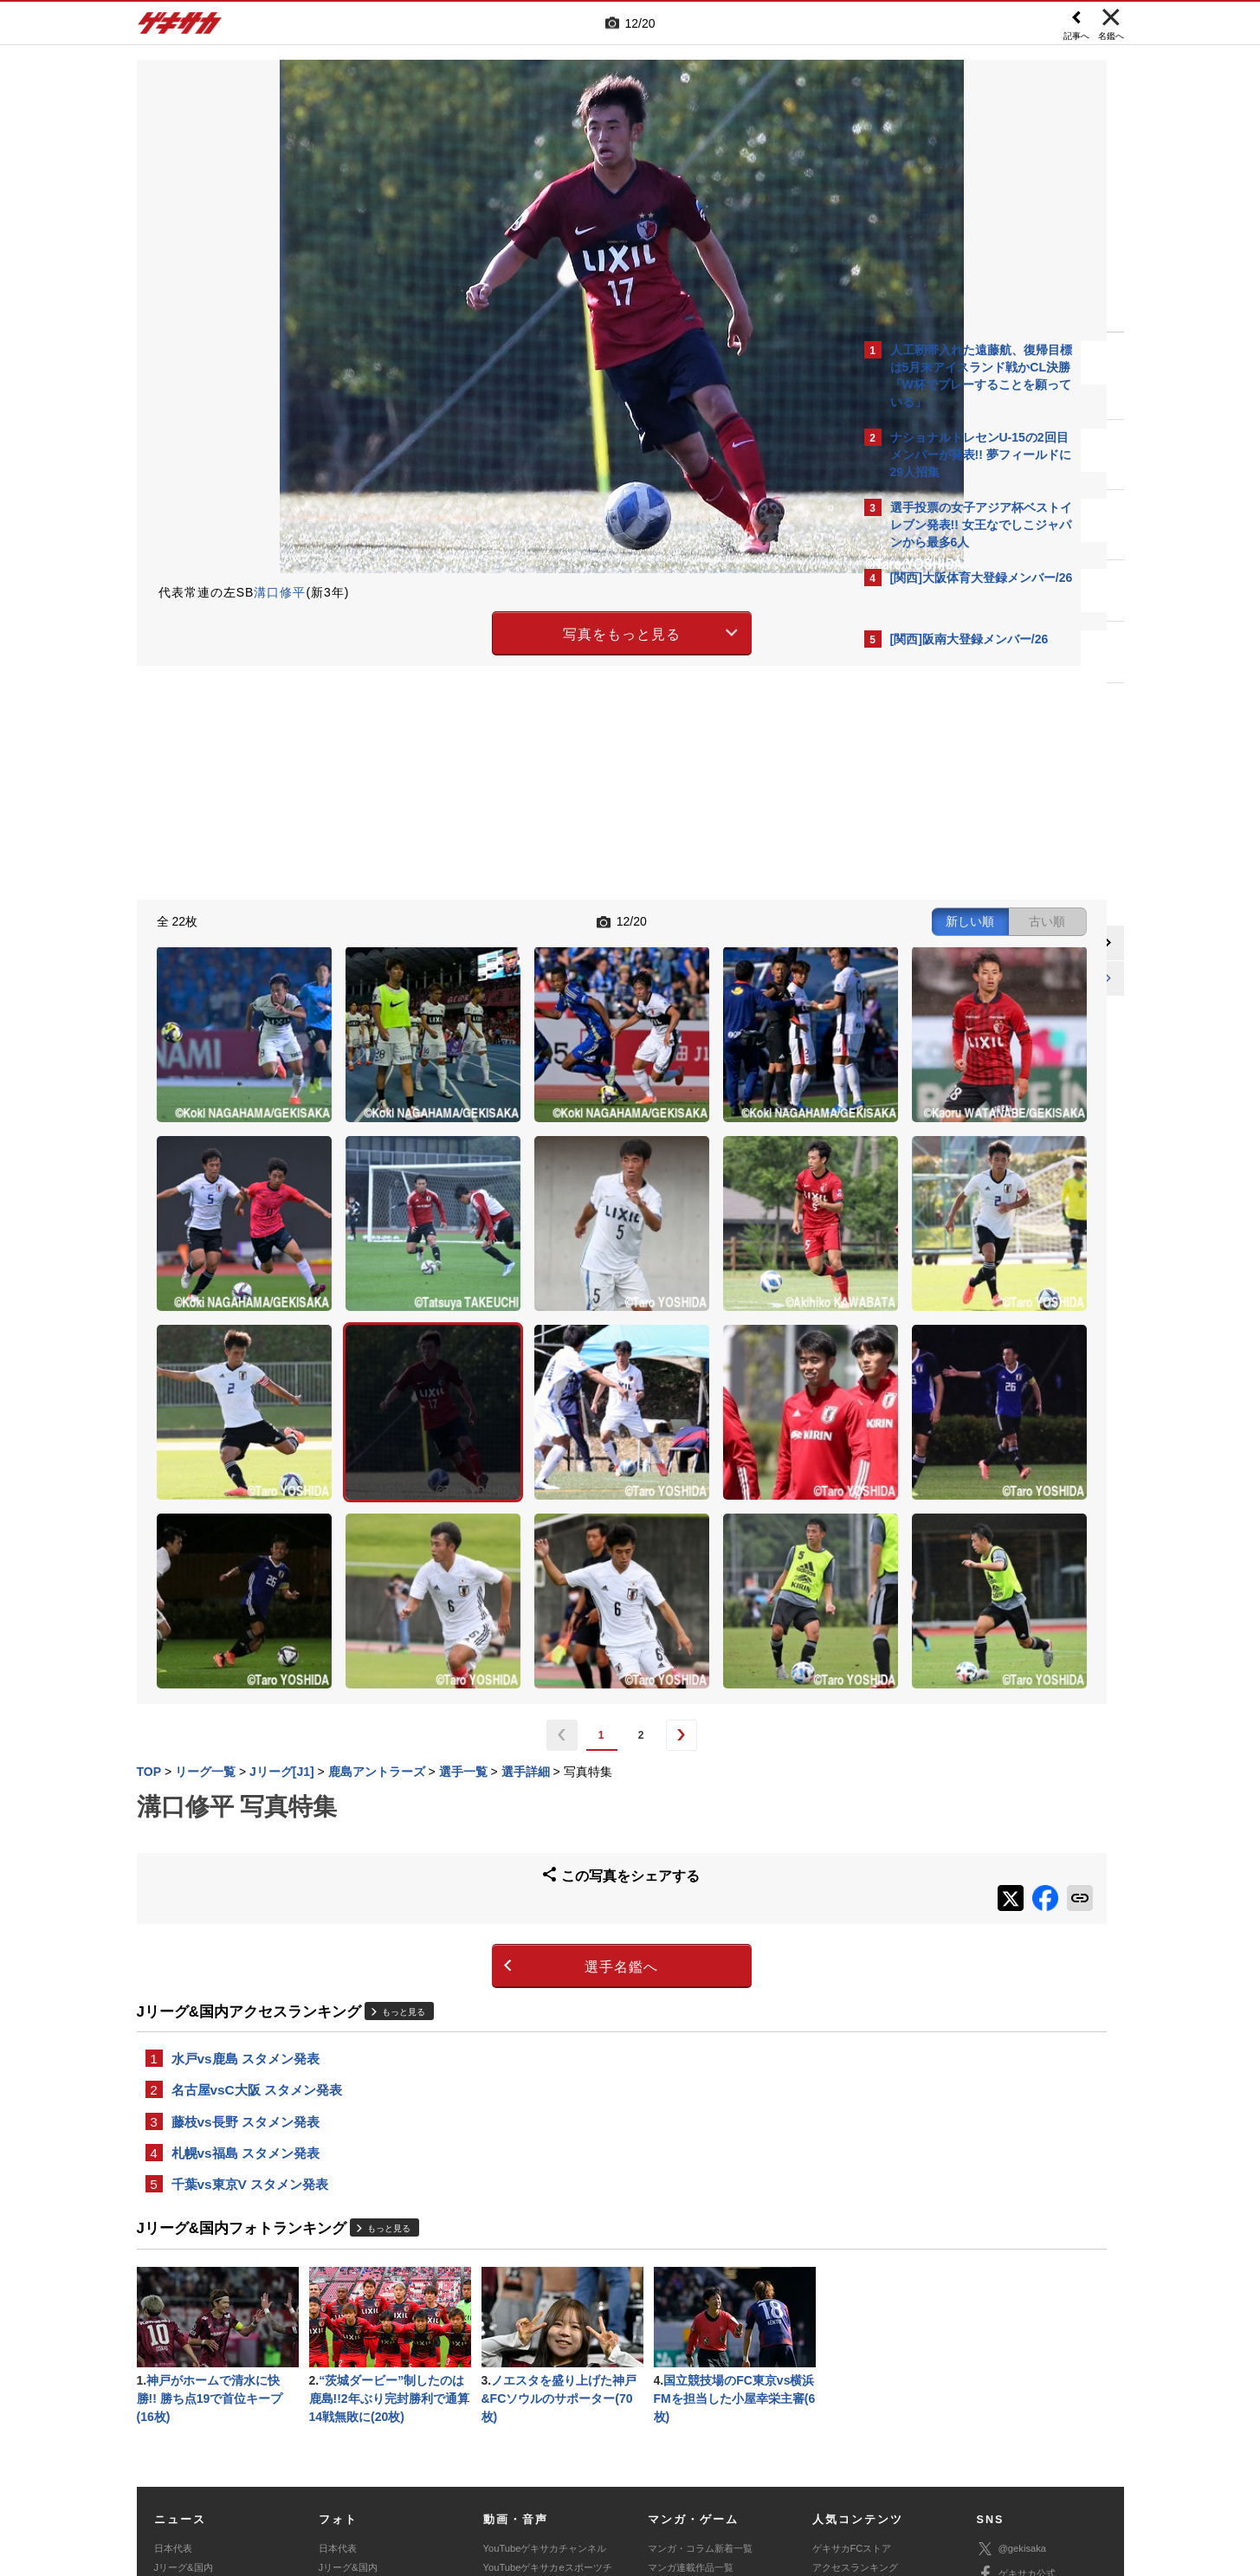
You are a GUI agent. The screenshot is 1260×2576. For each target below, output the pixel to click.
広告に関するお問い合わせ (367, 2468)
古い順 (761, 919)
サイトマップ (596, 2448)
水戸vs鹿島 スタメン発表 (245, 1821)
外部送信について (862, 2448)
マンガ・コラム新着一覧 (700, 2322)
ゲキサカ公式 (1016, 2349)
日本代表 (173, 2322)
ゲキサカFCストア (852, 2322)
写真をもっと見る (479, 630)
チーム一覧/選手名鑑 (856, 2381)
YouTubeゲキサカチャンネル (545, 2322)
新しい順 (684, 919)
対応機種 (379, 2448)
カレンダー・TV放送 (856, 2361)
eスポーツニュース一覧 (698, 2381)
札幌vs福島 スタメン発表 (245, 1920)
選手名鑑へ (478, 1728)
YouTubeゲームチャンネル (1034, 2399)
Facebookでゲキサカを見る (962, 980)
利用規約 (666, 2448)
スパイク (173, 2400)
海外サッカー (182, 2381)
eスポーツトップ (684, 2361)
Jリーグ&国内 (183, 2342)
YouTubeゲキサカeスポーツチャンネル (547, 2351)
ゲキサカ (180, 28)
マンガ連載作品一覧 (690, 2342)
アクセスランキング (855, 2342)
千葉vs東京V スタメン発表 (250, 1953)
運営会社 (527, 2448)
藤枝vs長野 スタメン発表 (245, 1887)
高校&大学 (176, 2361)
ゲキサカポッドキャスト (535, 2381)
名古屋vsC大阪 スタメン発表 (257, 1854)
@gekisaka (1012, 2323)
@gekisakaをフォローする (960, 943)
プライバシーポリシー (754, 2448)
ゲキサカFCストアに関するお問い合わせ (862, 2468)
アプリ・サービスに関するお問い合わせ (667, 2468)
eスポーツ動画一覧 (688, 2400)
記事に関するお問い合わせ (503, 2468)
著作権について (453, 2448)
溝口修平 (280, 592)
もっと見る (403, 1773)
